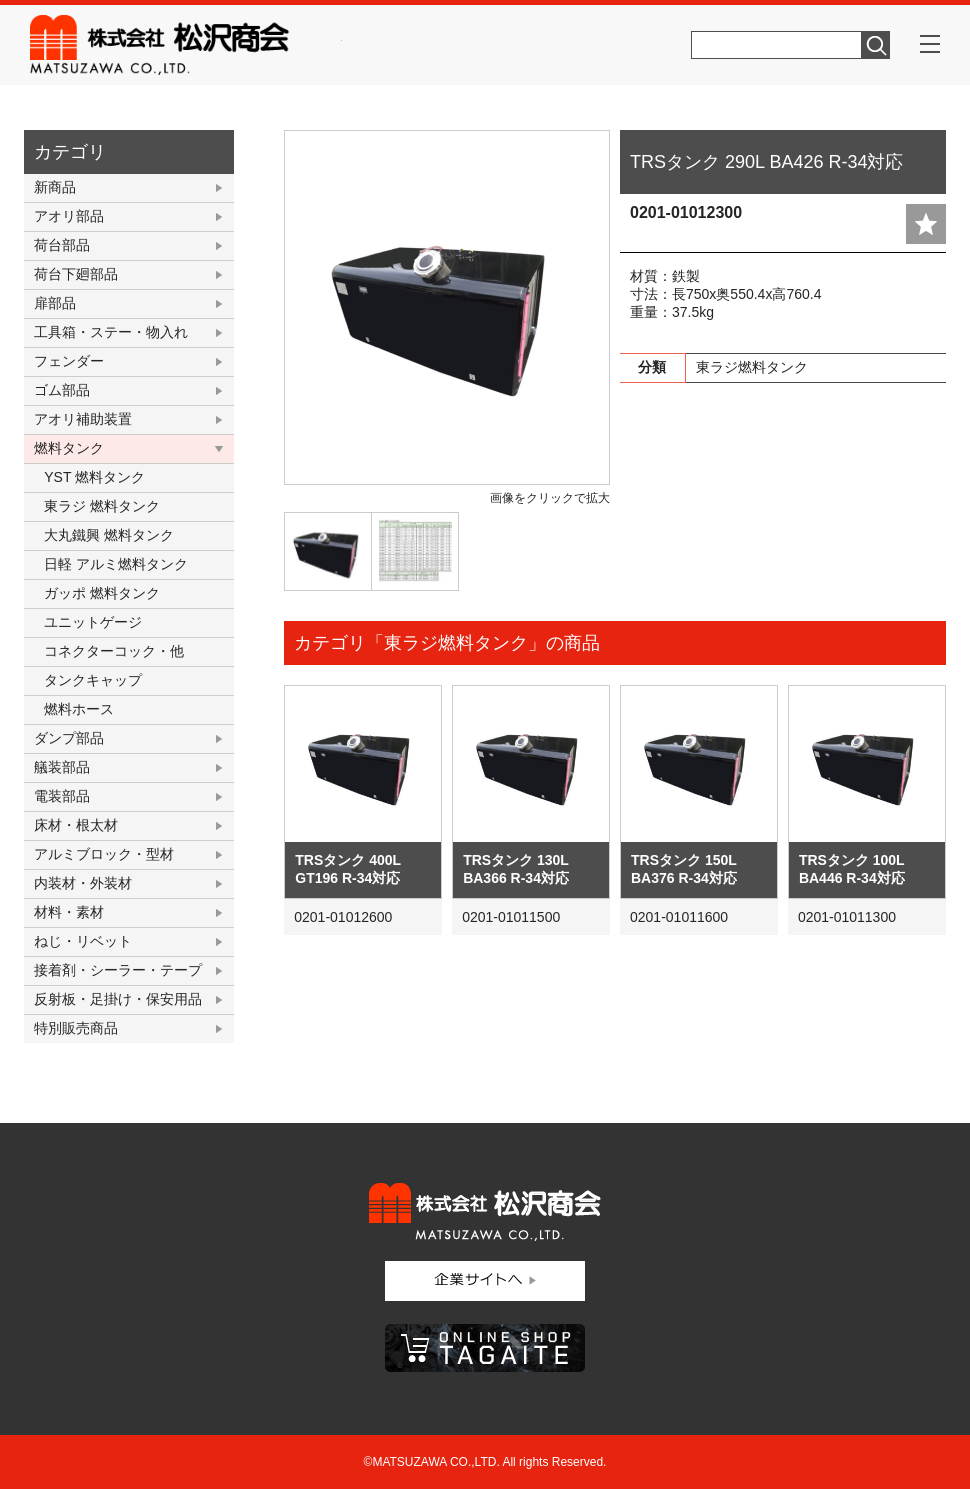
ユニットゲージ (93, 622)
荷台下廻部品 (76, 274)
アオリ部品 (69, 216)
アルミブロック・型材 (104, 854)
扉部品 (55, 303)
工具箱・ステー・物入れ (111, 332)
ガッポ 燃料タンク (102, 593)
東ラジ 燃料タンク (102, 506)
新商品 (55, 187)
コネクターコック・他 (114, 651)
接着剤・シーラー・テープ (118, 970)
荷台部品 (62, 245)
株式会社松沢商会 (186, 45)
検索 (876, 45)
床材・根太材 (76, 825)
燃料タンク (69, 448)
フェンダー (69, 361)
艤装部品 (62, 767)
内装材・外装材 (83, 883)
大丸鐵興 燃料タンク (109, 535)
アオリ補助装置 (83, 419)
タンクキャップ (93, 680)
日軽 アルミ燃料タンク (116, 564)
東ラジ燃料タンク (752, 367)
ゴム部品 (62, 390)
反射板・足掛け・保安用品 (118, 999)
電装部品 (62, 796)
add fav (926, 224)
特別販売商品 (76, 1028)
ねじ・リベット (83, 941)
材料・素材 (69, 912)
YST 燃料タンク (94, 477)
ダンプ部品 (69, 738)
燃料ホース (79, 709)
